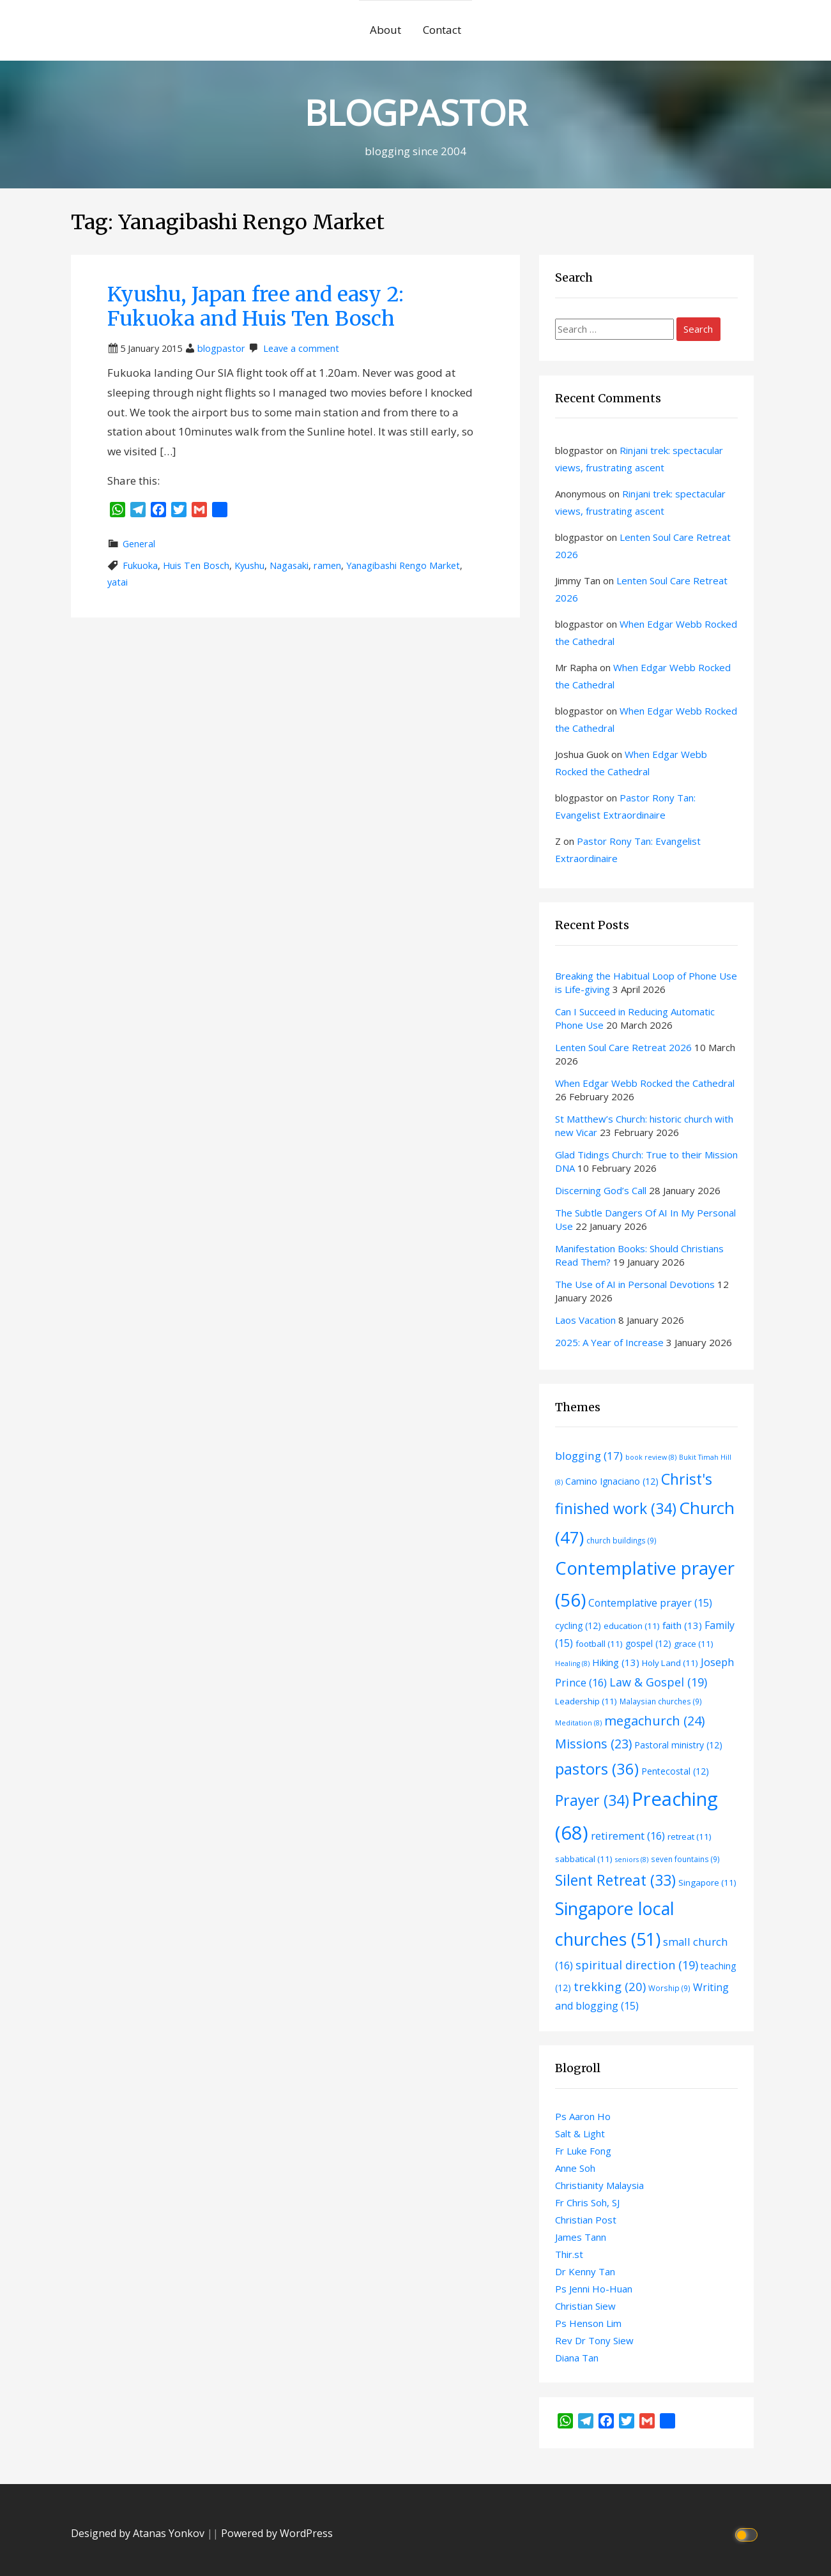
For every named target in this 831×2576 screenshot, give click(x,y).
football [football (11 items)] (599, 1643)
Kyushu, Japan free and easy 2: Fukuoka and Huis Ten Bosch (255, 306)
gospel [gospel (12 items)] (648, 1643)
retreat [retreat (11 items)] (689, 1836)
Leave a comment (301, 348)
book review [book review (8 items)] (650, 1457)
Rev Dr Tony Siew (594, 2340)
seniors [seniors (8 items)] (631, 1859)
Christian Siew (585, 2305)
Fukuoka (140, 565)
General (139, 544)
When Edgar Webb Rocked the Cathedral (645, 1083)
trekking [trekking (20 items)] (610, 1986)
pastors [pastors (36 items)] (597, 1769)
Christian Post (585, 2219)
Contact (442, 29)
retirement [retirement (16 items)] (628, 1835)
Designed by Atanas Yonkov (139, 2533)
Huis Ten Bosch (196, 565)
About (385, 29)
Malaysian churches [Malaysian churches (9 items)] (661, 1701)
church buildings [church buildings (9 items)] (621, 1540)
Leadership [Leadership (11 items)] (586, 1701)
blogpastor (221, 348)
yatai (117, 582)
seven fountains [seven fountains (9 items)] (685, 1859)
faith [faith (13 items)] (682, 1625)
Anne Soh (575, 2168)
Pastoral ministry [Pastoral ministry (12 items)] (678, 1745)
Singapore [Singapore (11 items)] (707, 1882)
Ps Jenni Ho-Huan (593, 2288)
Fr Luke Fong (583, 2150)
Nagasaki (289, 565)
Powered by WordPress (277, 2533)
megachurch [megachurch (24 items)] (654, 1720)
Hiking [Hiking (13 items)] (615, 1662)
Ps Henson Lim (588, 2323)
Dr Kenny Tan (585, 2271)
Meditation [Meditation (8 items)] (578, 1722)
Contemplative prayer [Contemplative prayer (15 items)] (650, 1603)
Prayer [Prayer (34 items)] (592, 1800)
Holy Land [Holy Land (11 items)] (670, 1663)
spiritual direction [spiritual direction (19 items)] (637, 1965)
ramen (327, 565)
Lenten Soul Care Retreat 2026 (623, 1047)
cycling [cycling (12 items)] (578, 1625)
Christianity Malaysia (599, 2185)
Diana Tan (576, 2357)
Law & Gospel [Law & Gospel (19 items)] (658, 1682)
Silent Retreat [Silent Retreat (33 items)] (615, 1880)
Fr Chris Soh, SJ (587, 2202)
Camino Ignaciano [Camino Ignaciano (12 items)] (612, 1481)
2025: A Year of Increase (609, 1342)
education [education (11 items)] (632, 1626)
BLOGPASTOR (416, 112)
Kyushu (249, 565)
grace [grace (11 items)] (693, 1643)
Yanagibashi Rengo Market (403, 565)
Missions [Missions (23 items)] (593, 1743)
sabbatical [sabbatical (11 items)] (584, 1859)
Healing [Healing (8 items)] (572, 1663)
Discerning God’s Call (600, 1190)
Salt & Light (580, 2133)
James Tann (580, 2237)
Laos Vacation (585, 1320)
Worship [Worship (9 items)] (669, 1988)
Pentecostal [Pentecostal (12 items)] (675, 1771)
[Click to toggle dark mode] (748, 2533)
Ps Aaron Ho (583, 2116)
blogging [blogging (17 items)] (589, 1455)
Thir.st (569, 2254)
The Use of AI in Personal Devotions (635, 1284)
